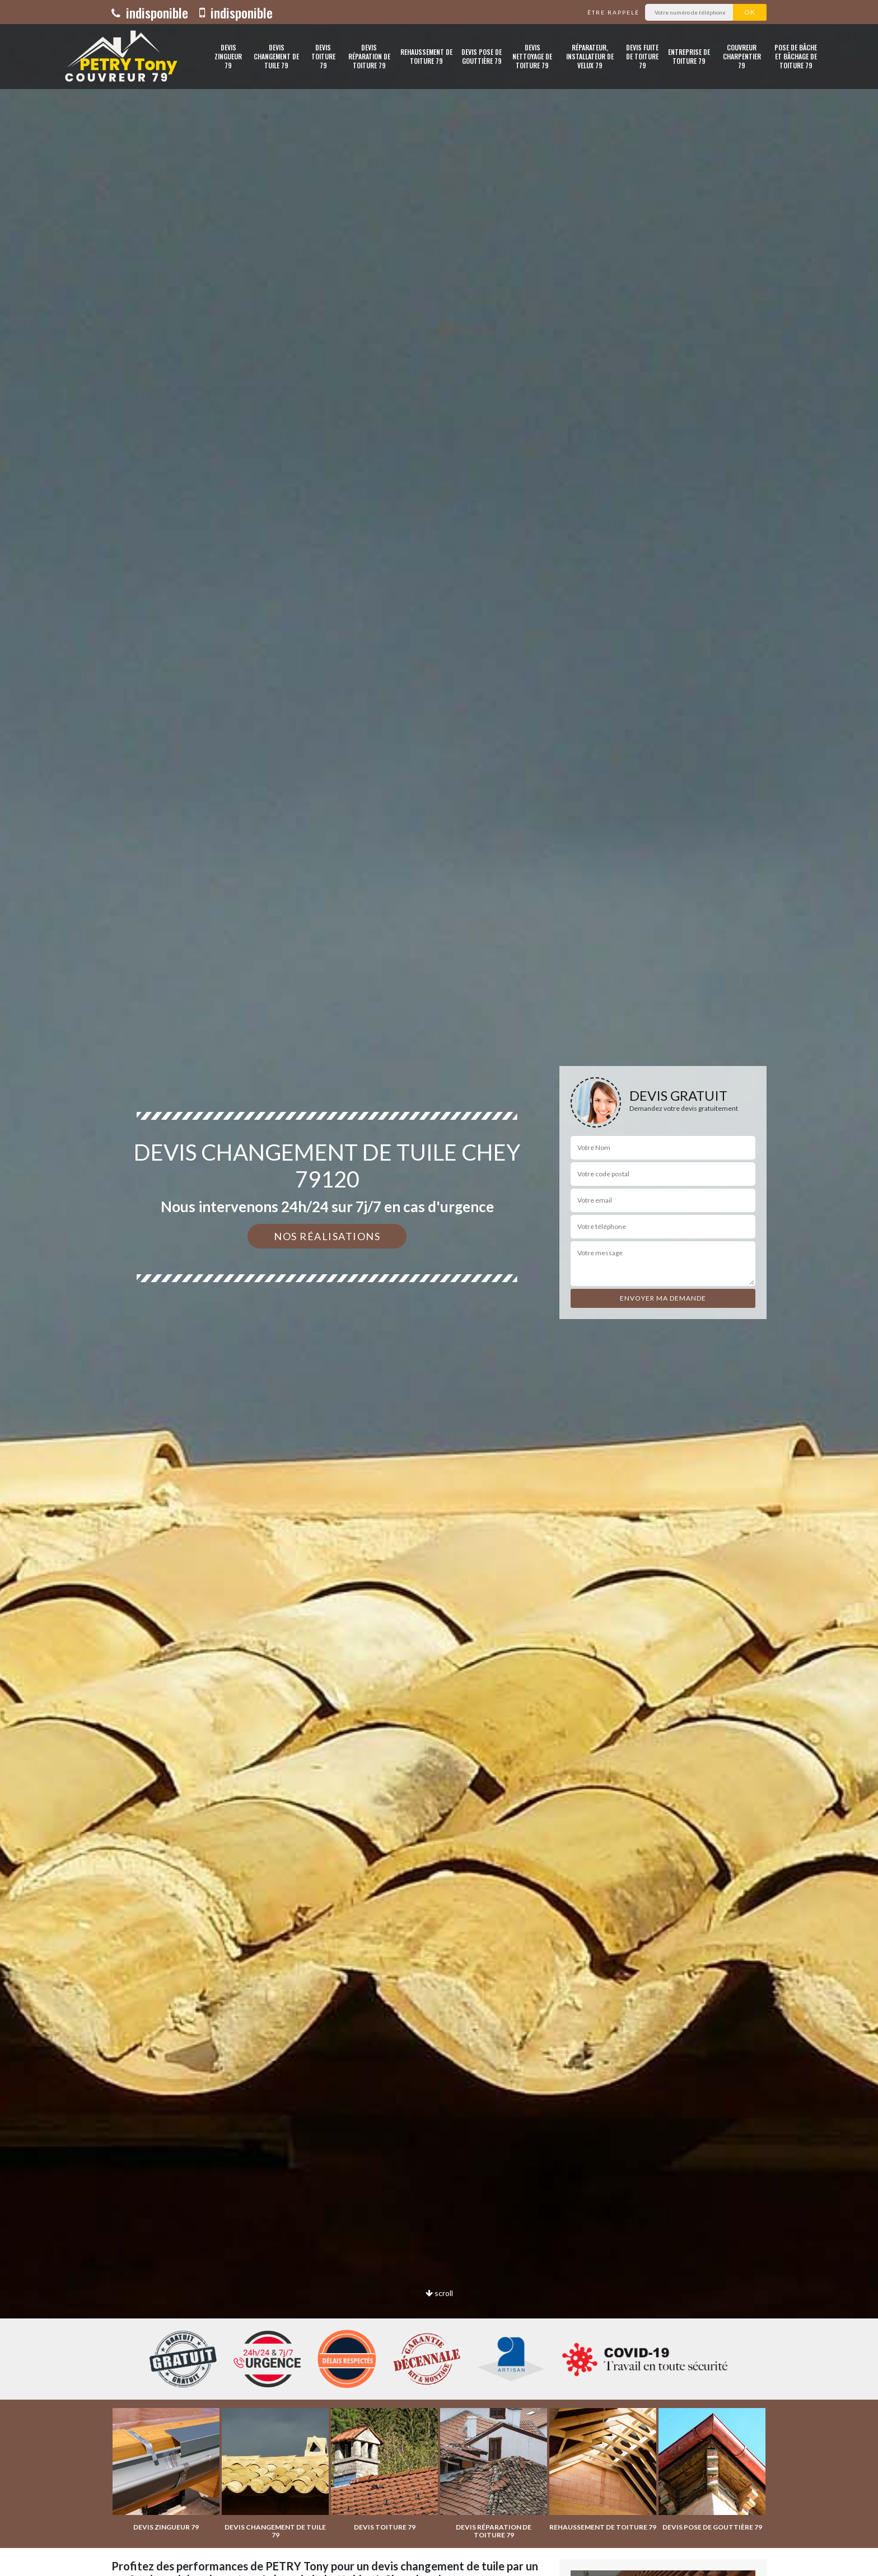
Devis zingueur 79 (228, 56)
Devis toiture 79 (323, 56)
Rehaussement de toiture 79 (426, 56)
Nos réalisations (327, 1236)
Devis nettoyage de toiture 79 (532, 56)
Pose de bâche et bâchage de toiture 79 (795, 56)
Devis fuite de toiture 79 (642, 56)
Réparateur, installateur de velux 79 (590, 56)
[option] (439, 1288)
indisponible (149, 12)
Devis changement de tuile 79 (276, 56)
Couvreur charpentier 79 (742, 56)
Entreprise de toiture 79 (689, 56)
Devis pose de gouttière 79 (481, 56)
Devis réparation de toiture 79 (369, 56)
